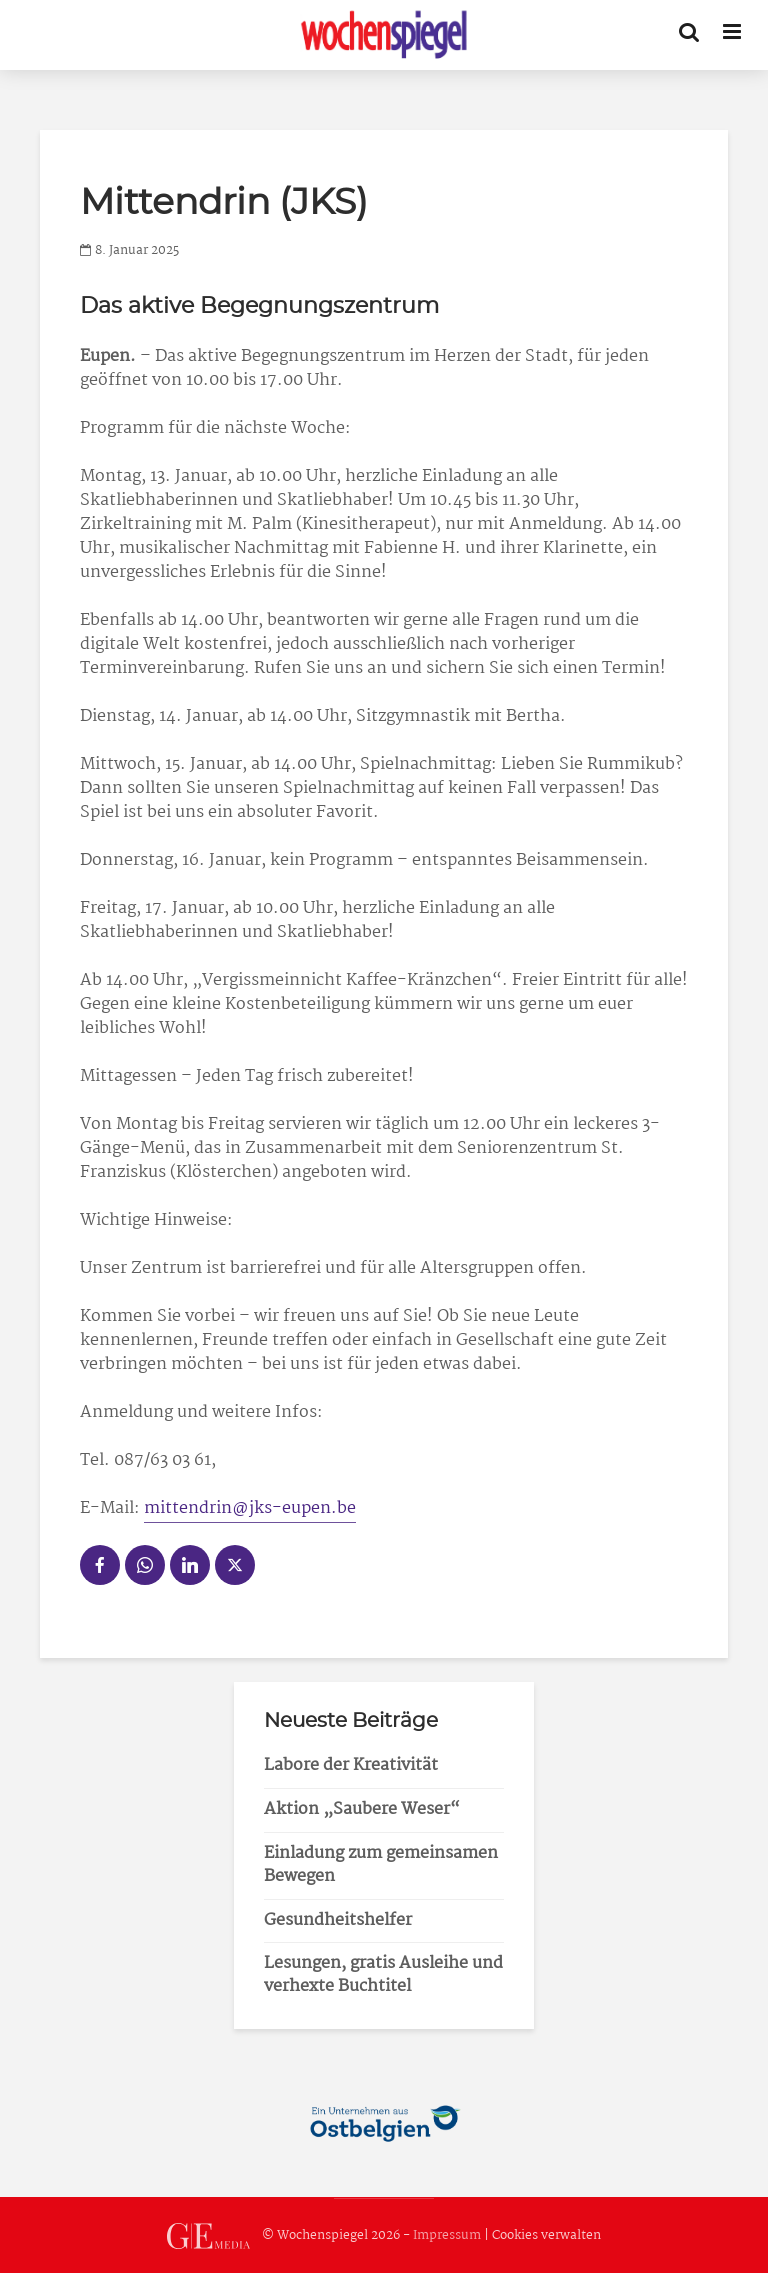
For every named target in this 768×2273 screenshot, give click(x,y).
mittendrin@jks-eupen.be (250, 1508)
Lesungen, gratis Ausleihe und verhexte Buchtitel (383, 1975)
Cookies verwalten (546, 2235)
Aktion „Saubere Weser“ (362, 1809)
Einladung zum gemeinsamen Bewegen (381, 1865)
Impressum (447, 2235)
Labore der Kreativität (351, 1765)
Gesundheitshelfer (338, 1920)
